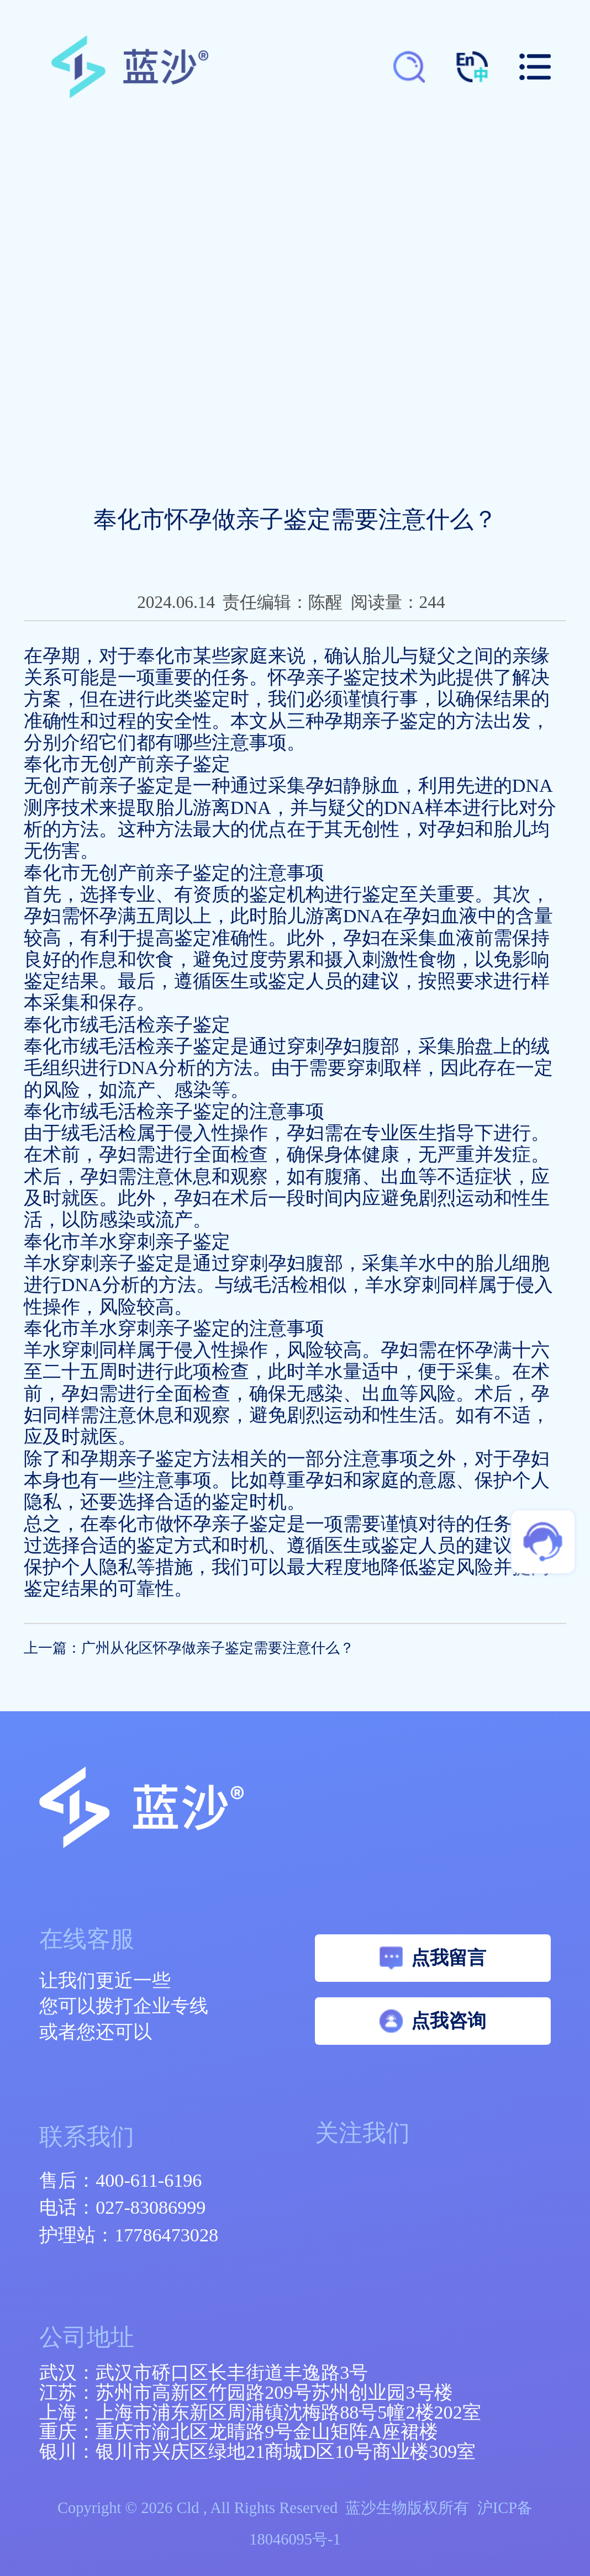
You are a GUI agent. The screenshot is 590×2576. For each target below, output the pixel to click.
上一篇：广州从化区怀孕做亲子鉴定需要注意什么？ (189, 1648)
